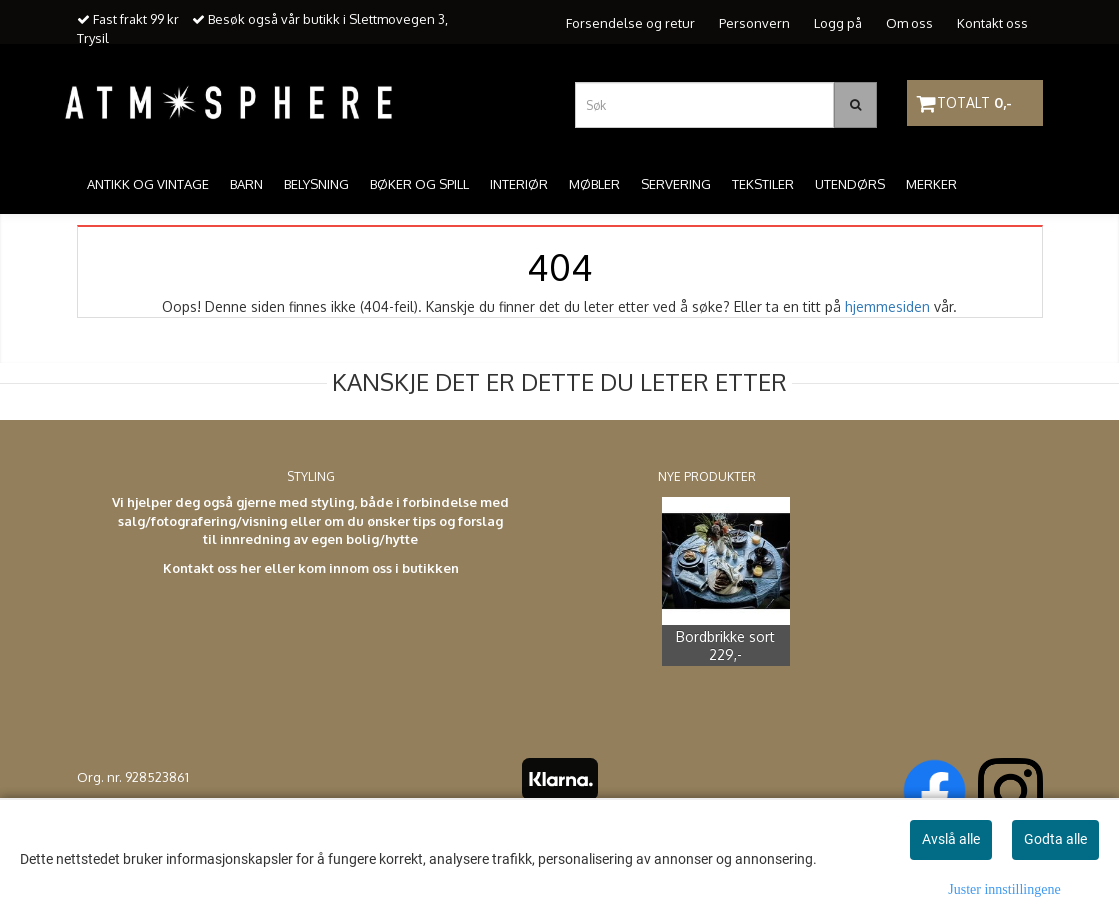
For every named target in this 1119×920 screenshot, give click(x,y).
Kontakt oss (992, 23)
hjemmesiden (887, 306)
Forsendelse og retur (630, 23)
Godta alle (1055, 839)
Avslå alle (951, 839)
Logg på (838, 23)
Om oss (909, 23)
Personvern (754, 23)
